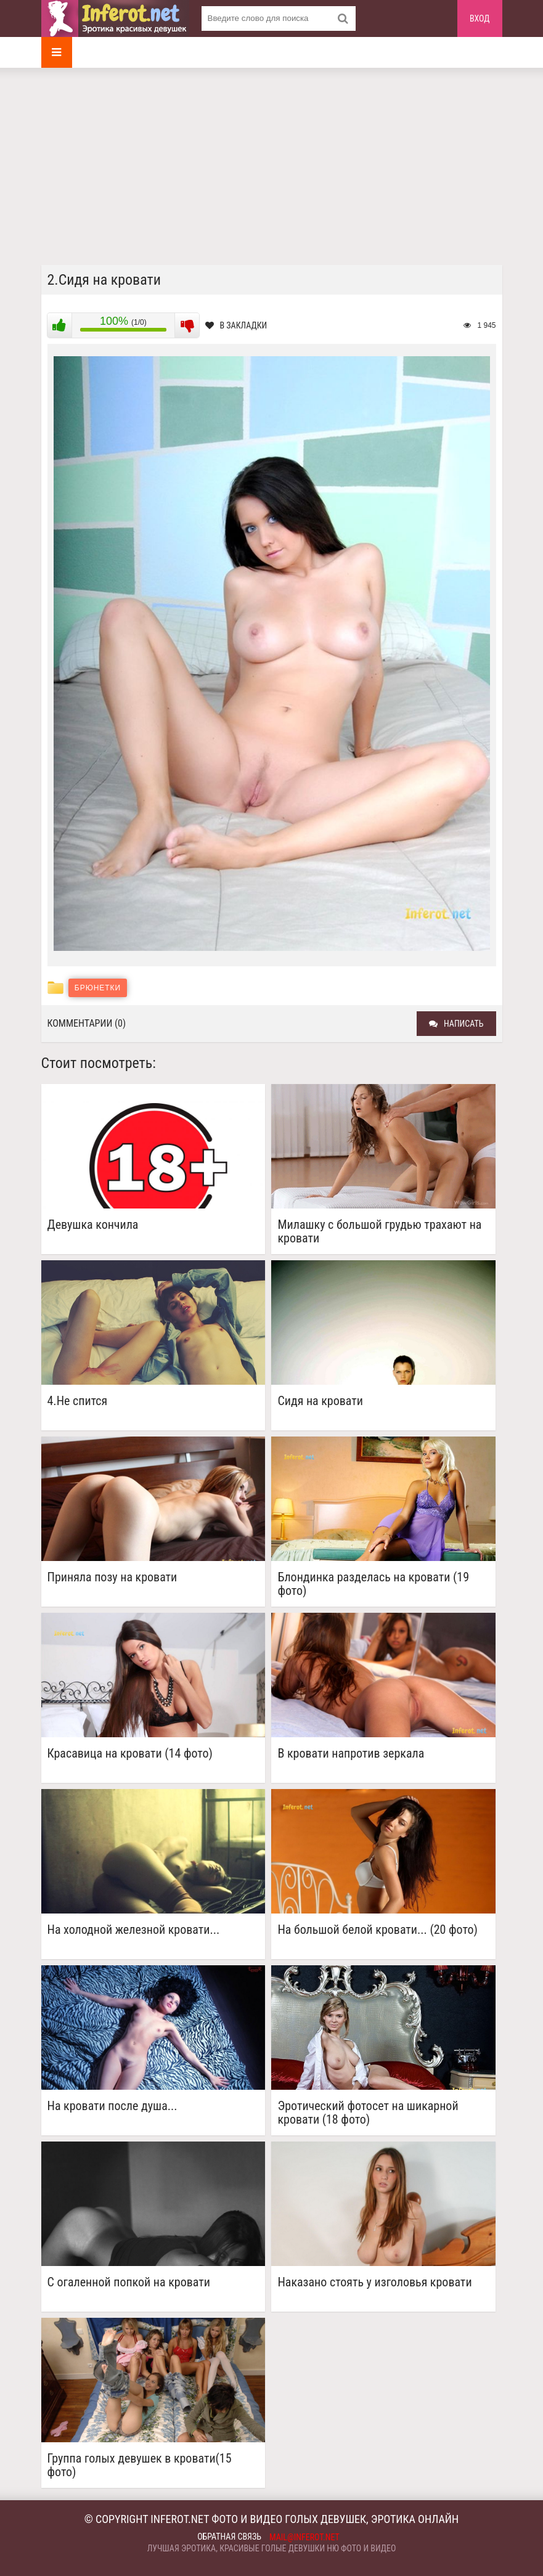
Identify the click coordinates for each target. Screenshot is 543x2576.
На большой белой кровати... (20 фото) (377, 1930)
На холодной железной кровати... (133, 1930)
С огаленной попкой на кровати (128, 2282)
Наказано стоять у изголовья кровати (374, 2282)
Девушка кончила (93, 1225)
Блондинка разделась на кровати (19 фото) (373, 1583)
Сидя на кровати (320, 1401)
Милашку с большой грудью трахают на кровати (379, 1231)
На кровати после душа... (112, 2106)
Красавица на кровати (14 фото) (130, 1754)
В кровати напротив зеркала (350, 1754)
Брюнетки (98, 988)
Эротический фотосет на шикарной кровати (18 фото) (367, 2112)
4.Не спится (77, 1401)
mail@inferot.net (304, 2537)
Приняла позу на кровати (112, 1577)
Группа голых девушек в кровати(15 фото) (139, 2465)
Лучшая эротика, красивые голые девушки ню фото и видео (271, 2548)
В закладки (236, 325)
